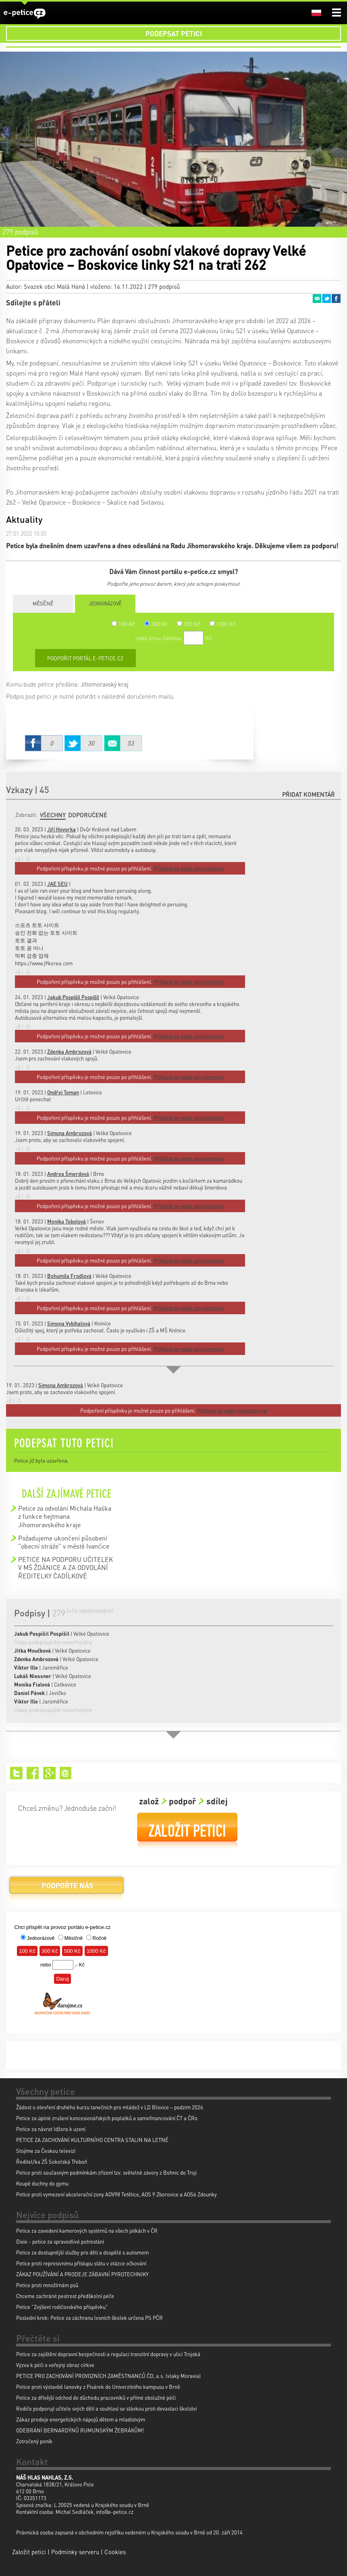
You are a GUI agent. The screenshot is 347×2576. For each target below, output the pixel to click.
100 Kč (123, 623)
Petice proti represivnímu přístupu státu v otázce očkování (81, 2263)
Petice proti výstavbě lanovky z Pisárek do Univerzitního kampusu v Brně (98, 2386)
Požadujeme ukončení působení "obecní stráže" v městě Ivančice (63, 1542)
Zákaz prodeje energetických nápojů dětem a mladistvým (80, 2419)
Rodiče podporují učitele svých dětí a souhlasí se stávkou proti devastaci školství (106, 2408)
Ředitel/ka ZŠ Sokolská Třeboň (51, 2161)
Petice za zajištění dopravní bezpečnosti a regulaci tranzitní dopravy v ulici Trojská (108, 2354)
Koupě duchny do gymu (42, 2183)
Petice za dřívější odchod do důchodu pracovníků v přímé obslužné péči (96, 2397)
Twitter (326, 298)
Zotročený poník (34, 2441)
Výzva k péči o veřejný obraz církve (55, 2364)
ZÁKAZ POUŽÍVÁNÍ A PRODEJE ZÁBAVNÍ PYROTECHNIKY (82, 2274)
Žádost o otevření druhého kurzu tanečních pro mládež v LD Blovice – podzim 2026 (109, 2107)
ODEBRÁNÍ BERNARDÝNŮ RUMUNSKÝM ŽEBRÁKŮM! (80, 2430)
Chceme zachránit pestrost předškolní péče (65, 2295)
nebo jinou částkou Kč (173, 637)
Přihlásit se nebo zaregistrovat (232, 1410)
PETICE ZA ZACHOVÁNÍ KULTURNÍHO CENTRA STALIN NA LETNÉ (92, 2139)
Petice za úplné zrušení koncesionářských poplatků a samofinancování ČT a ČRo (106, 2118)
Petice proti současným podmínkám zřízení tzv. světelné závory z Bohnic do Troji (106, 2172)
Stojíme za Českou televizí (45, 2150)
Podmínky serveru (75, 2552)
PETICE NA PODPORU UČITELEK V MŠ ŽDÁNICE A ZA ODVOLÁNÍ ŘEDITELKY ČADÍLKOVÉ (65, 1567)
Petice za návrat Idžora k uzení (50, 2128)
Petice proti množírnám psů (47, 2285)
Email (316, 298)
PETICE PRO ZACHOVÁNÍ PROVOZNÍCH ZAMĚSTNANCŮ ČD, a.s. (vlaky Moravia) (108, 2375)
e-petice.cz (24, 13)
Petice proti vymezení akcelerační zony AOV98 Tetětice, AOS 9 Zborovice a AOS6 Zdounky (116, 2194)
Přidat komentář (308, 794)
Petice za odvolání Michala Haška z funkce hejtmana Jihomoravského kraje (64, 1516)
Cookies (115, 2552)
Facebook (336, 298)
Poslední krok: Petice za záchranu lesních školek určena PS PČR (89, 2317)
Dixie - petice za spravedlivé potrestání (60, 2241)
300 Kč (156, 623)
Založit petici (187, 1830)
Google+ (49, 1773)
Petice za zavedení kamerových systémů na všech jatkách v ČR (87, 2230)
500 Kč (188, 623)
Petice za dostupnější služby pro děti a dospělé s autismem (82, 2252)
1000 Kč (223, 623)
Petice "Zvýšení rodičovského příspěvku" (62, 2306)
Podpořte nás (66, 1888)
